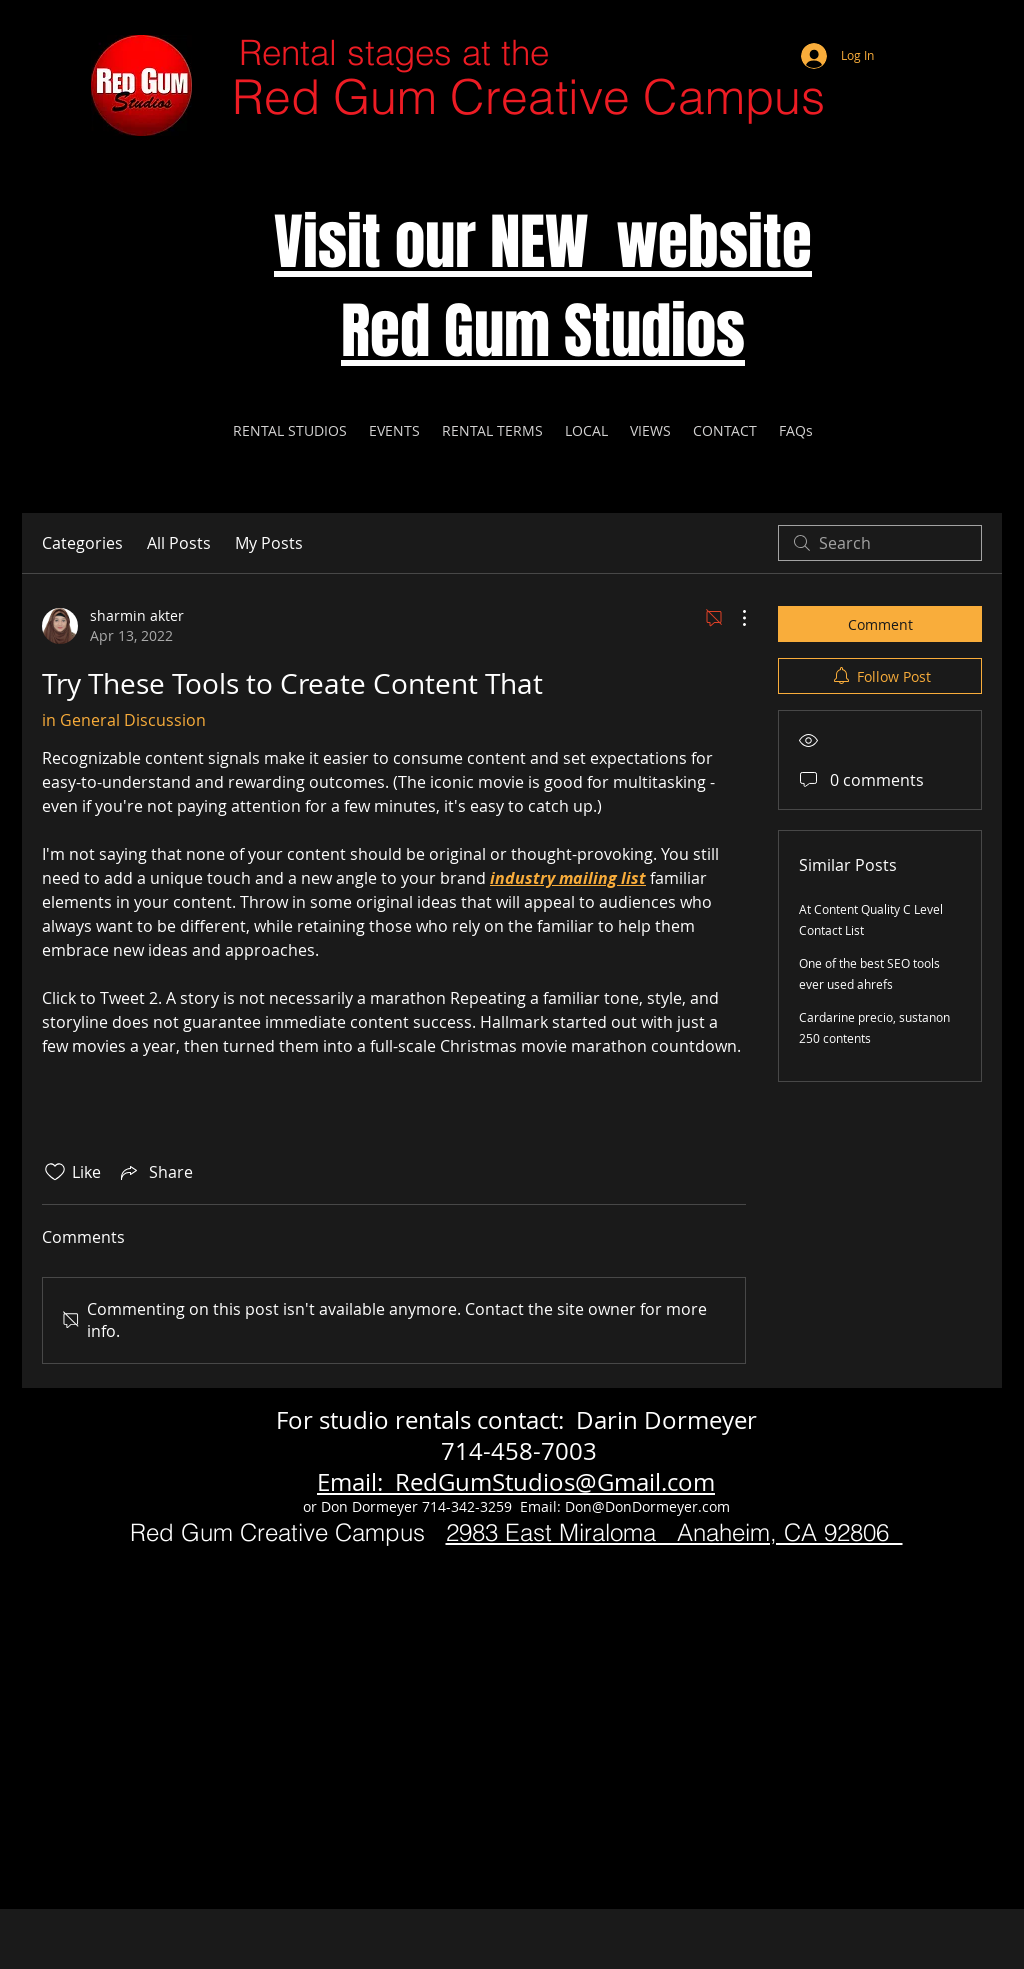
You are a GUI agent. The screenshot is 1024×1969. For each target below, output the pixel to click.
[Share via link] (155, 1172)
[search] (880, 543)
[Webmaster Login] (907, 30)
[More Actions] (734, 618)
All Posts (179, 543)
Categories (82, 543)
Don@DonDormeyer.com (647, 1506)
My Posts (269, 543)
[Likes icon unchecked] (55, 1172)
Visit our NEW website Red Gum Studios (543, 287)
